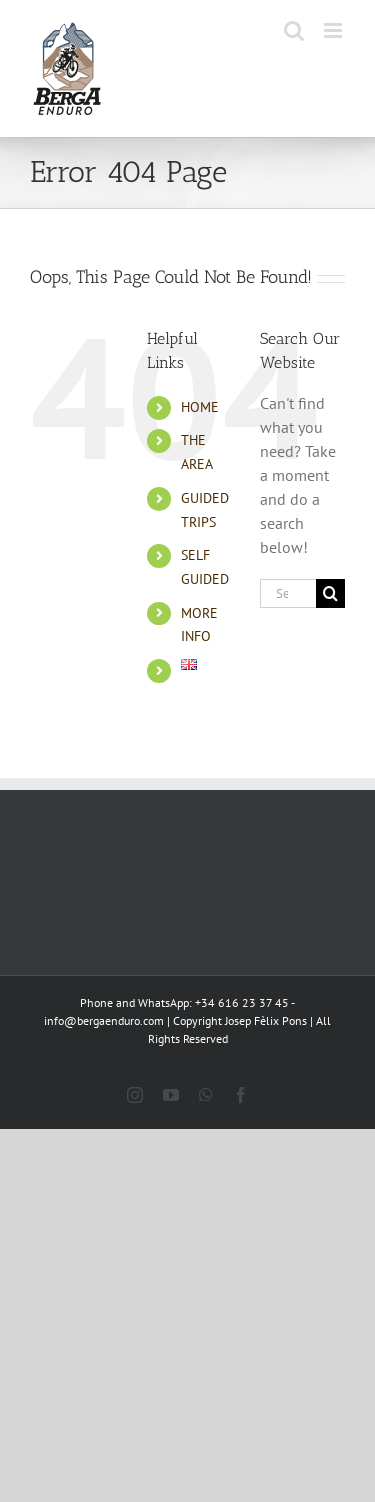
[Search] (330, 593)
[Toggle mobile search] (294, 30)
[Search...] (288, 593)
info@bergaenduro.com (104, 1020)
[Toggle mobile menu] (334, 30)
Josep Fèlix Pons (266, 1020)
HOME (200, 407)
